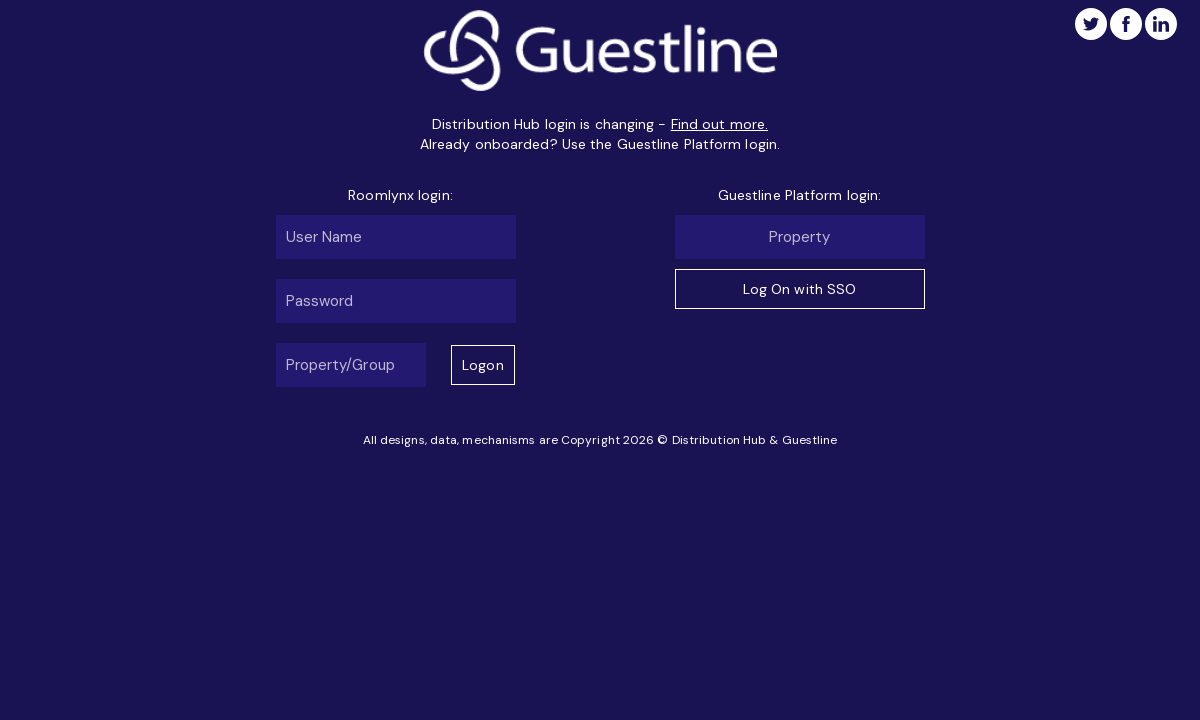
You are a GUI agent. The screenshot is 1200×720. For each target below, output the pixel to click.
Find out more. (719, 124)
